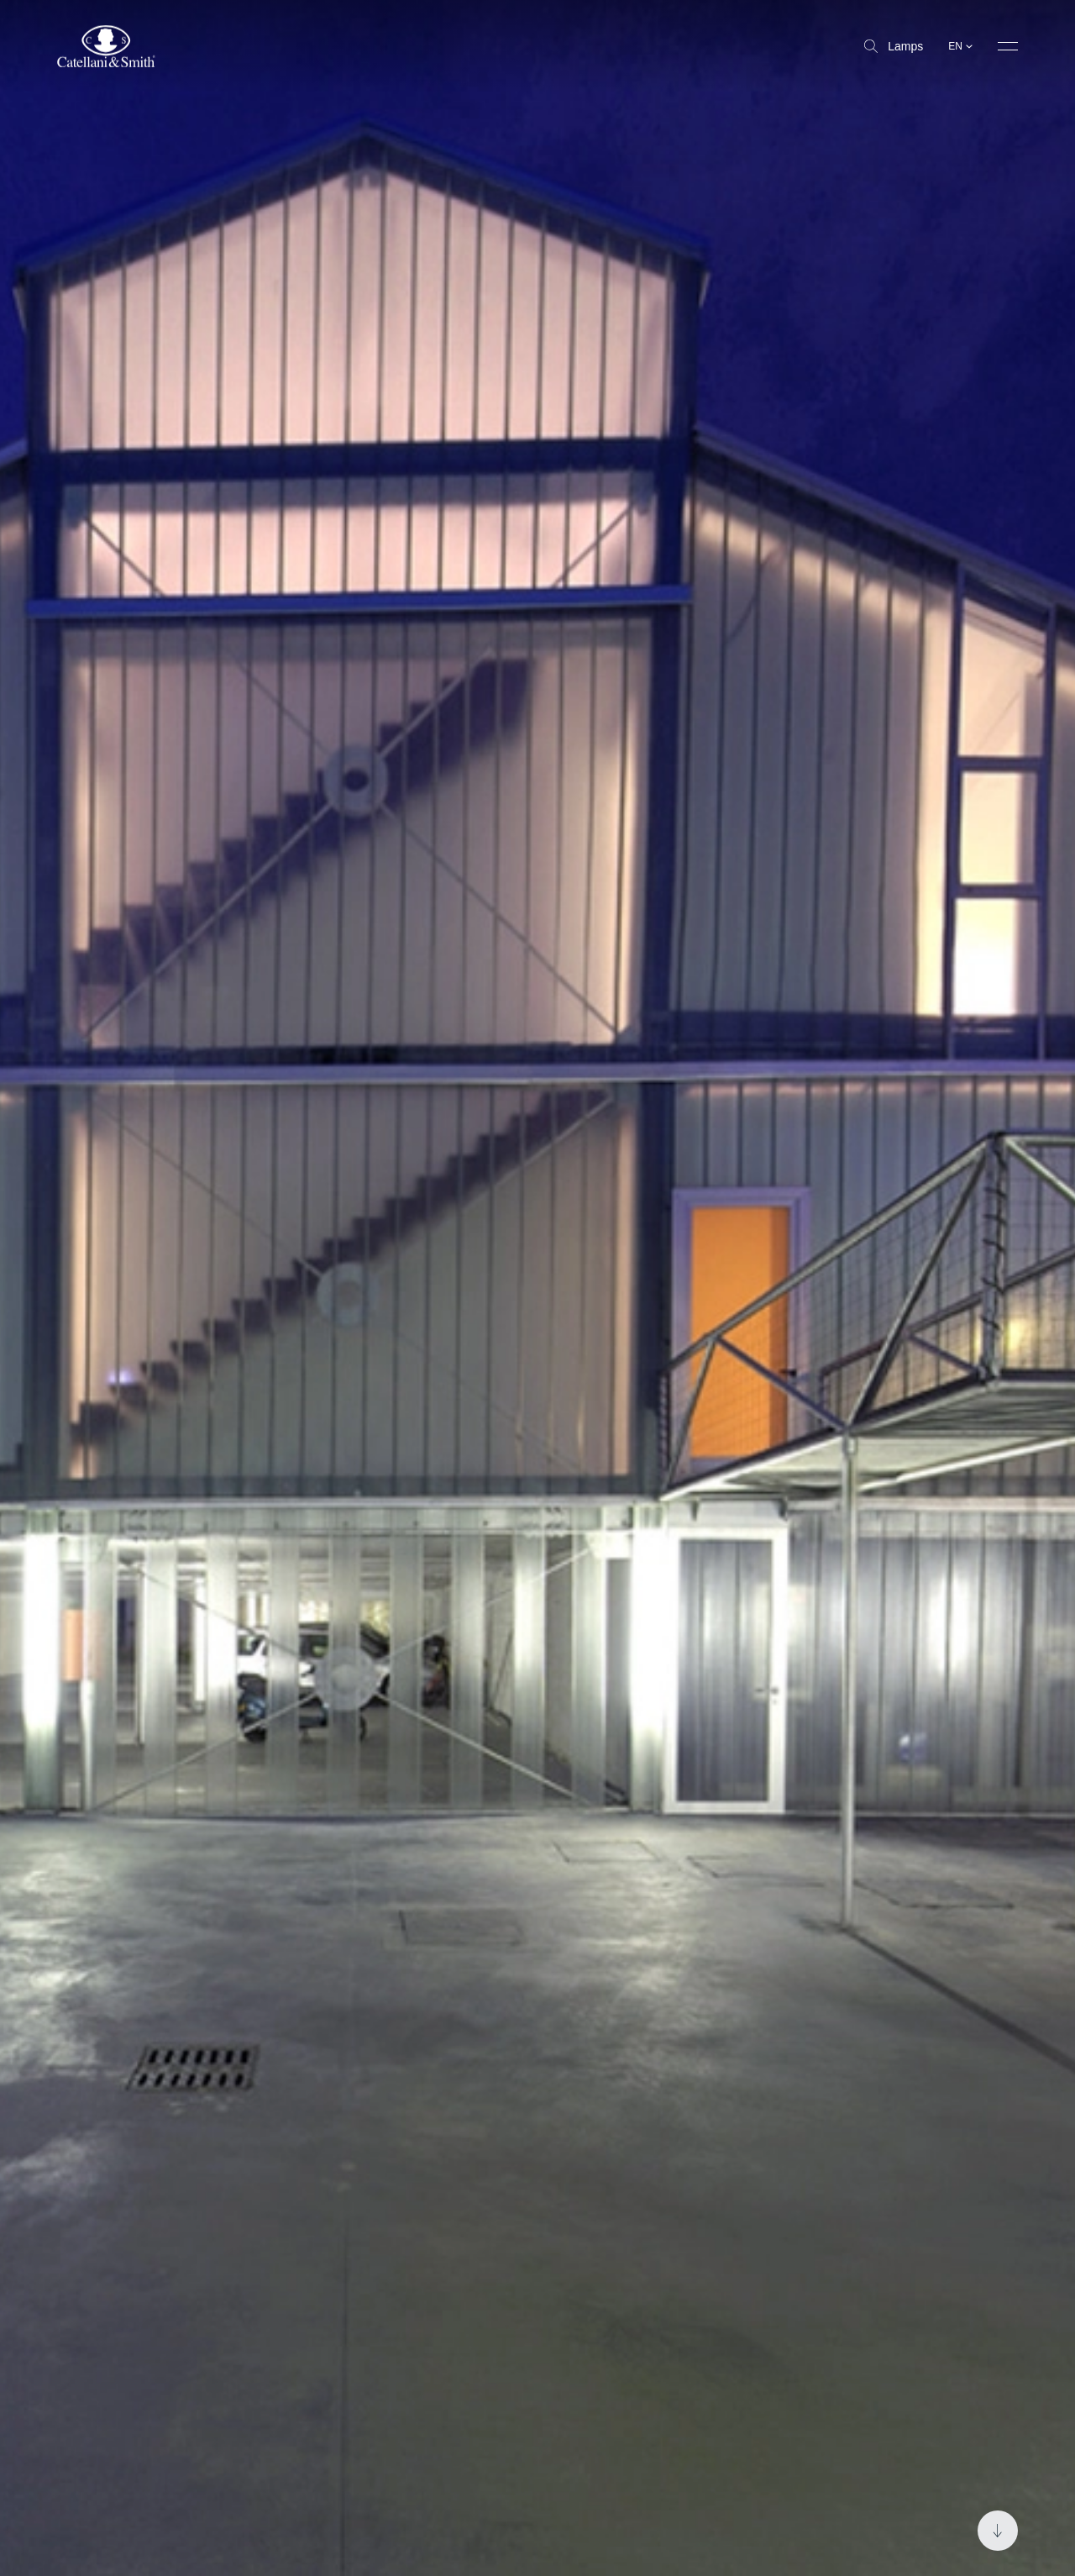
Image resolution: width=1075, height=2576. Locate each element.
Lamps (893, 46)
